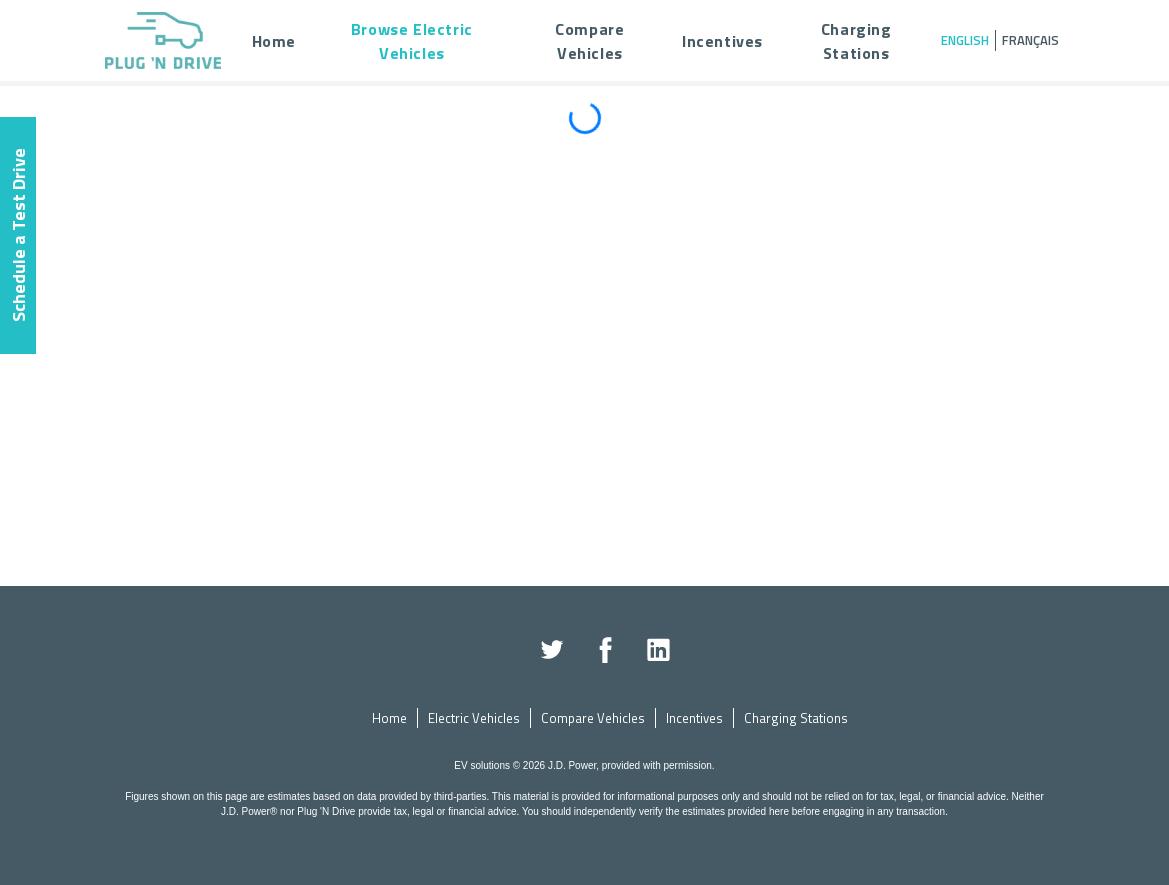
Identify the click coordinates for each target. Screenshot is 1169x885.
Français (1030, 40)
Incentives (694, 718)
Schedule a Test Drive (18, 236)
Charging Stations (796, 718)
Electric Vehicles (474, 718)
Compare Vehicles (593, 718)
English (965, 40)
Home (389, 718)
